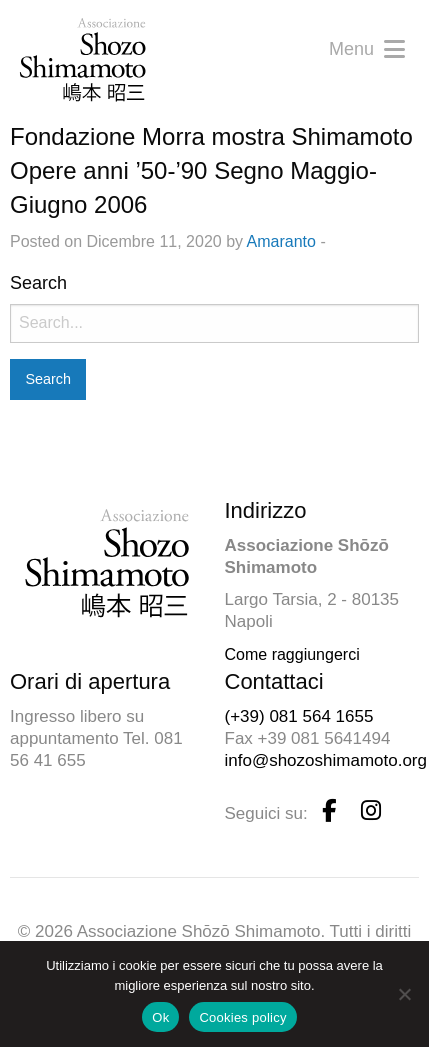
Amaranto (281, 241)
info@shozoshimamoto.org (326, 760)
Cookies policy (242, 1017)
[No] (404, 994)
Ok (160, 1017)
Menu (367, 49)
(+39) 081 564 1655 (299, 716)
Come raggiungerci (292, 654)
